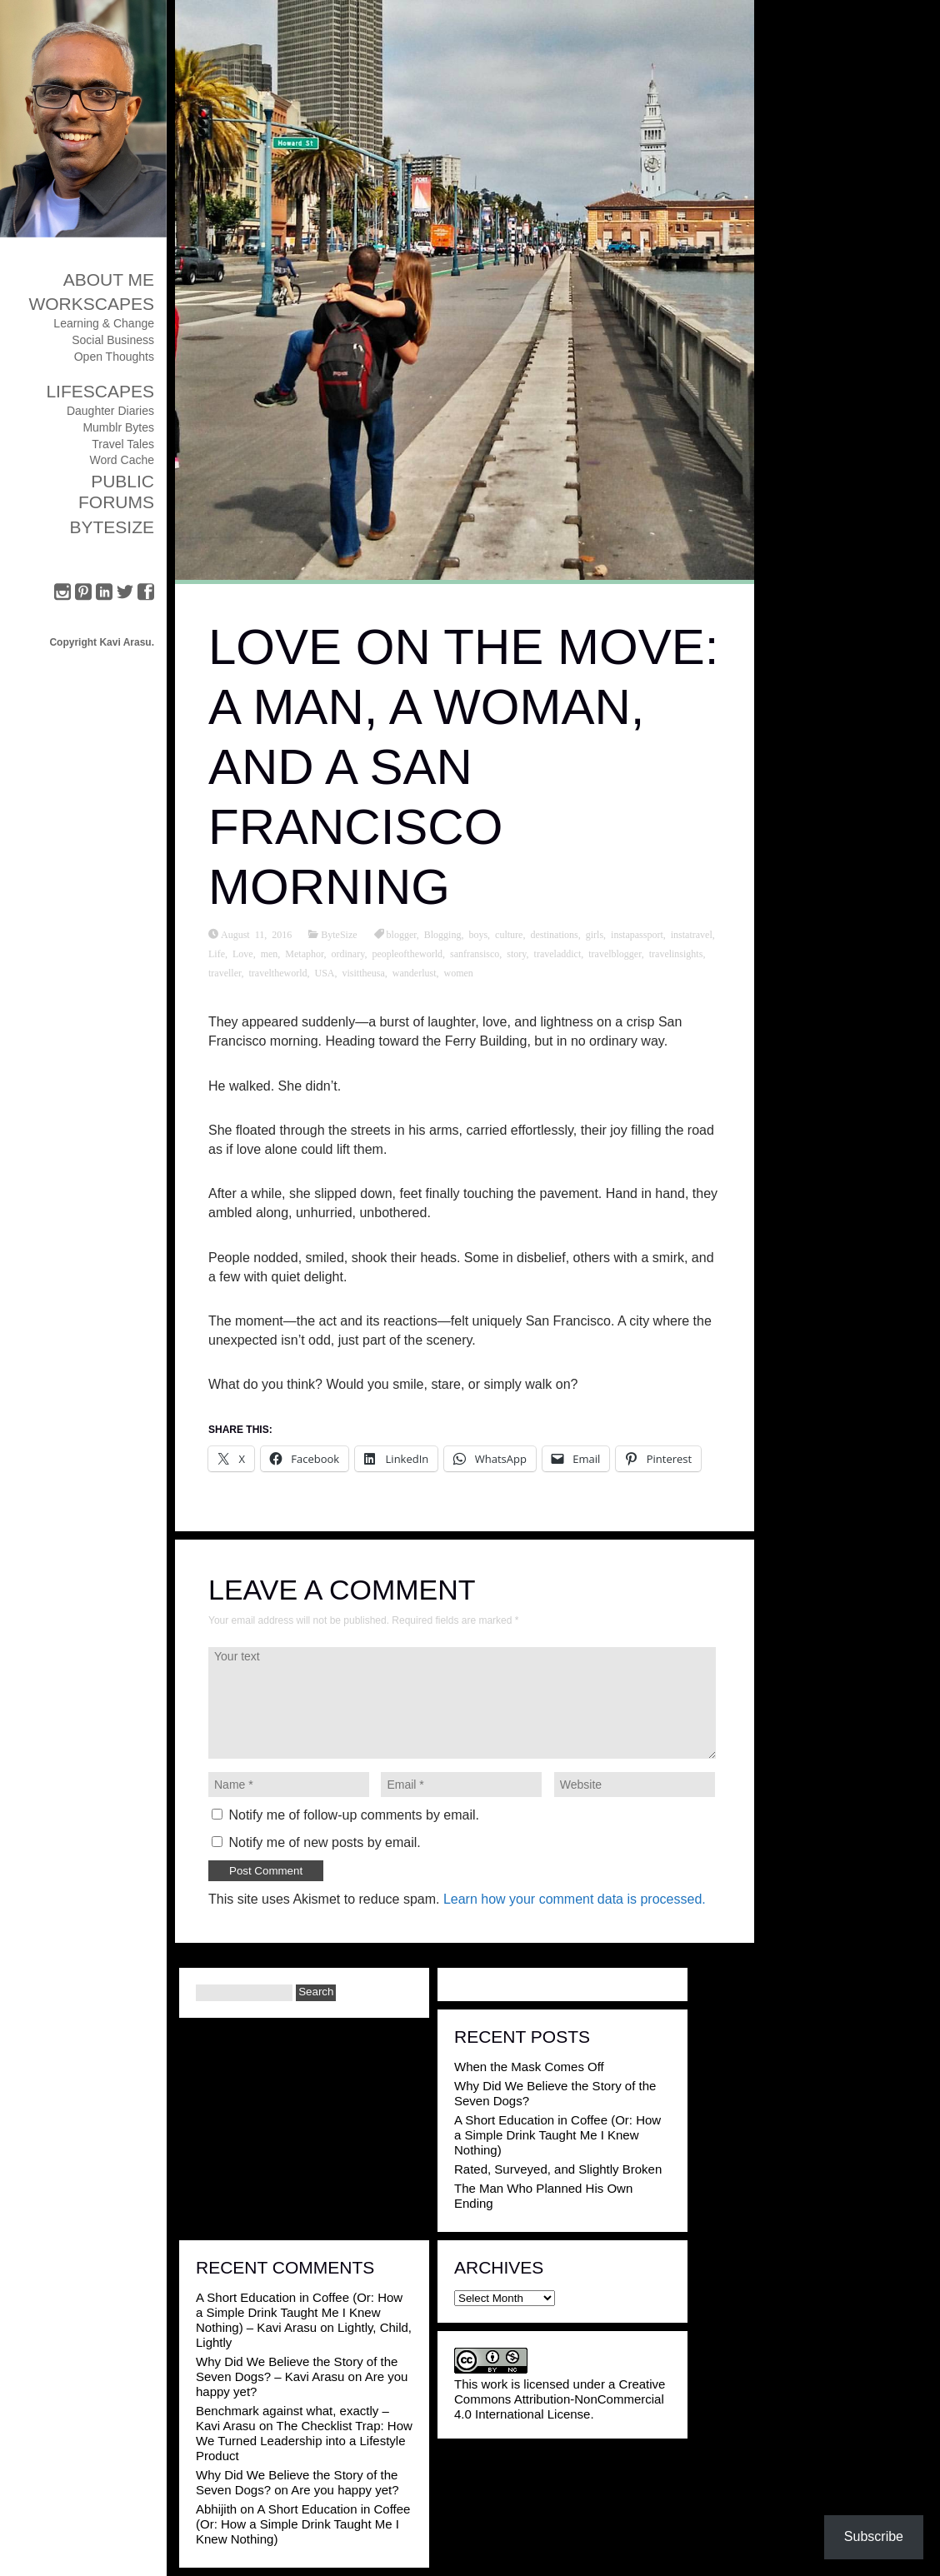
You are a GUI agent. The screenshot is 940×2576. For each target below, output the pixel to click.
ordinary (348, 953)
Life (216, 953)
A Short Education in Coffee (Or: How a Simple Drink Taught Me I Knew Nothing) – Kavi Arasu (299, 2312)
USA (324, 972)
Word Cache (121, 460)
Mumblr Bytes (118, 427)
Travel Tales (123, 444)
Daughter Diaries (110, 410)
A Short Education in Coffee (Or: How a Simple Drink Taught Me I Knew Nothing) (557, 2135)
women (457, 972)
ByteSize (111, 527)
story (516, 953)
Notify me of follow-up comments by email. (353, 1815)
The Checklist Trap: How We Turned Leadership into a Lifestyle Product (304, 2441)
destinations (554, 934)
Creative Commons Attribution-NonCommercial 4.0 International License (559, 2399)
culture (508, 934)
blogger (402, 934)
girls (594, 934)
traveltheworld (278, 972)
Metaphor (304, 953)
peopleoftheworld (407, 953)
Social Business (113, 340)
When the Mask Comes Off (529, 2066)
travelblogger (615, 953)
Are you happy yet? (344, 2490)
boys (478, 934)
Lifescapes (100, 391)
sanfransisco (474, 953)
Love (242, 953)
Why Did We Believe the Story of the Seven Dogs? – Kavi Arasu (297, 2369)
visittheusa (363, 972)
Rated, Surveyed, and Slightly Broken (558, 2169)
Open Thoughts (114, 356)
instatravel (691, 934)
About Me (108, 279)
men (269, 953)
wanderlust (414, 972)
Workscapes (91, 303)
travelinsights (676, 953)
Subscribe (873, 2536)
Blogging (443, 934)
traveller (225, 972)
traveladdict (558, 953)
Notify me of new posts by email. (324, 1842)
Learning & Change (103, 323)
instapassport (637, 934)
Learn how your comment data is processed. (574, 1899)
